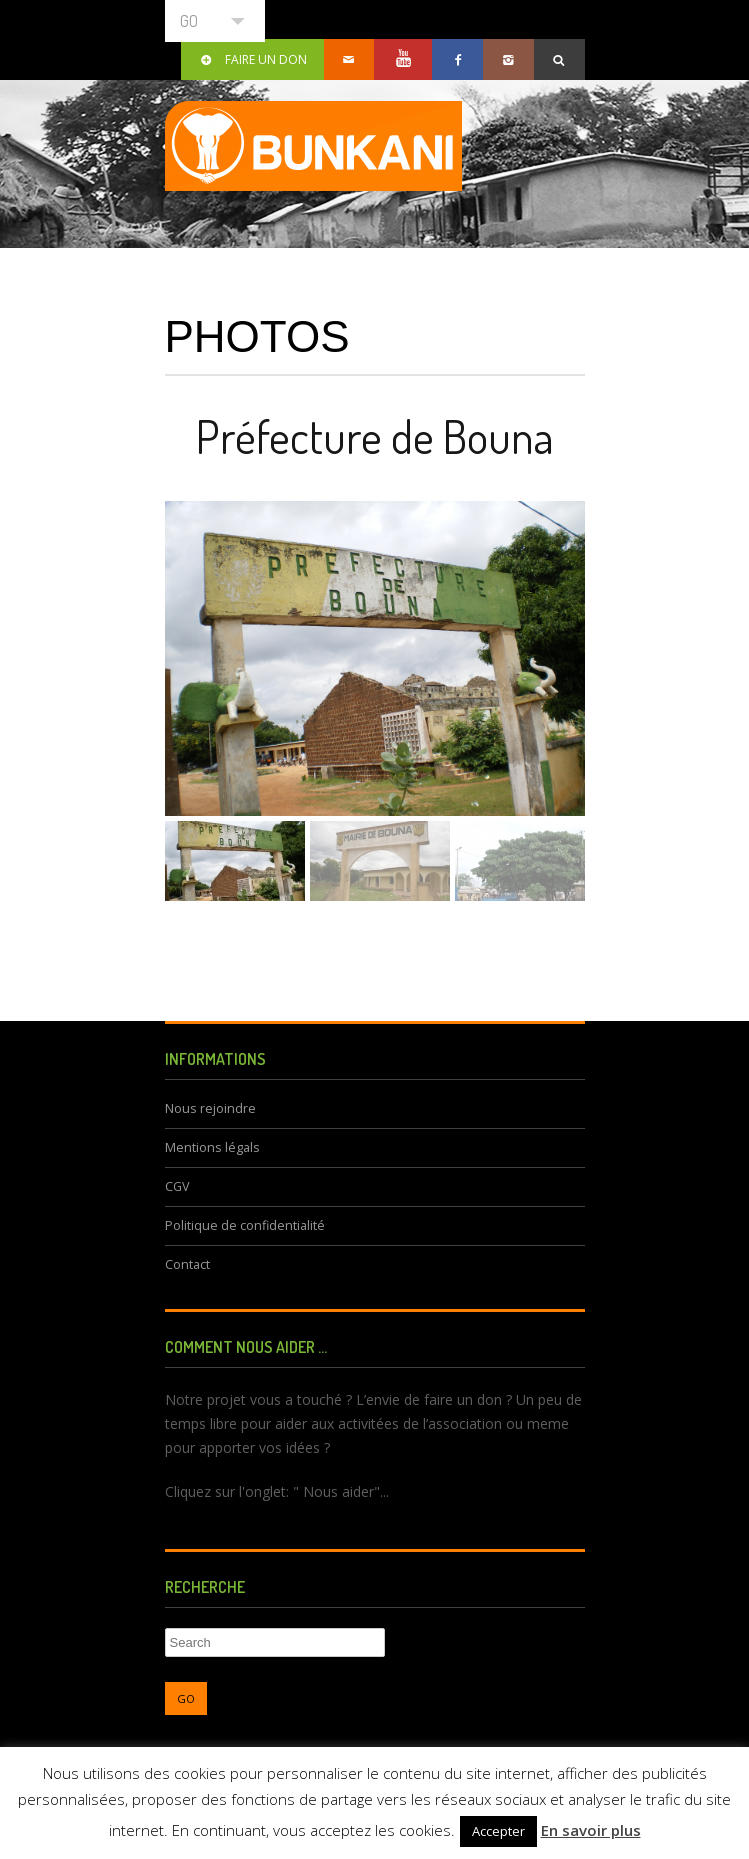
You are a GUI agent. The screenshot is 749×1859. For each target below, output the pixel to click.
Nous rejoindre (210, 1108)
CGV (177, 1186)
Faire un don (252, 59)
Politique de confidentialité (245, 1225)
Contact (187, 1264)
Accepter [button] (498, 1831)
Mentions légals (212, 1147)
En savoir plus (591, 1830)
